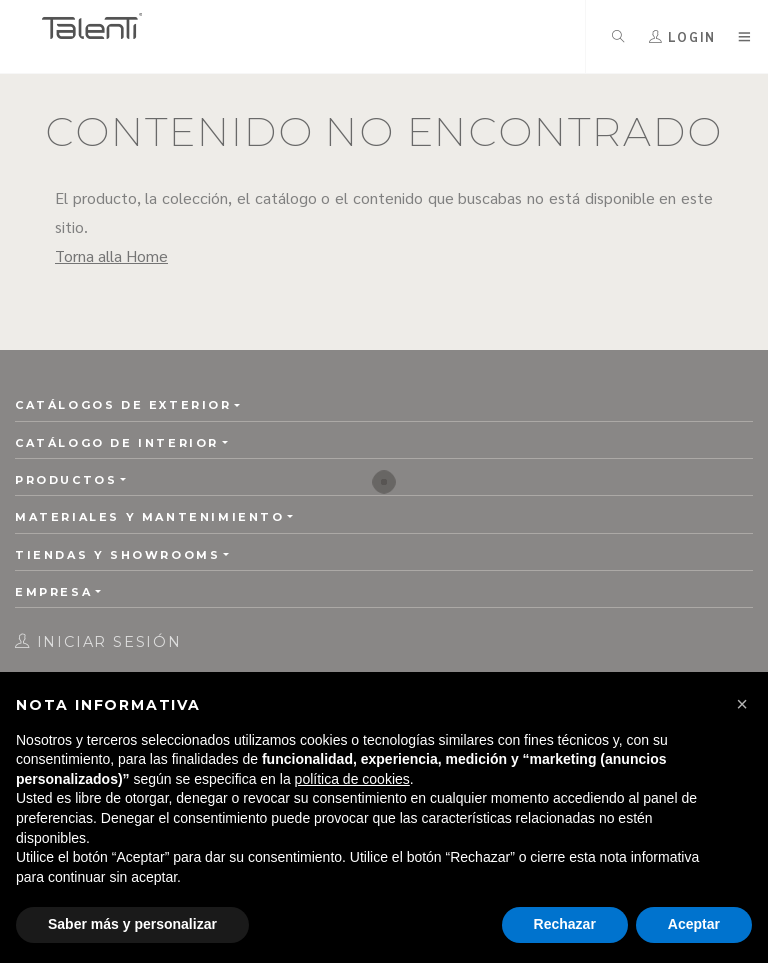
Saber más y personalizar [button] (132, 924)
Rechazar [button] (565, 924)
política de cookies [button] (352, 779)
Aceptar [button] (694, 924)
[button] (742, 704)
